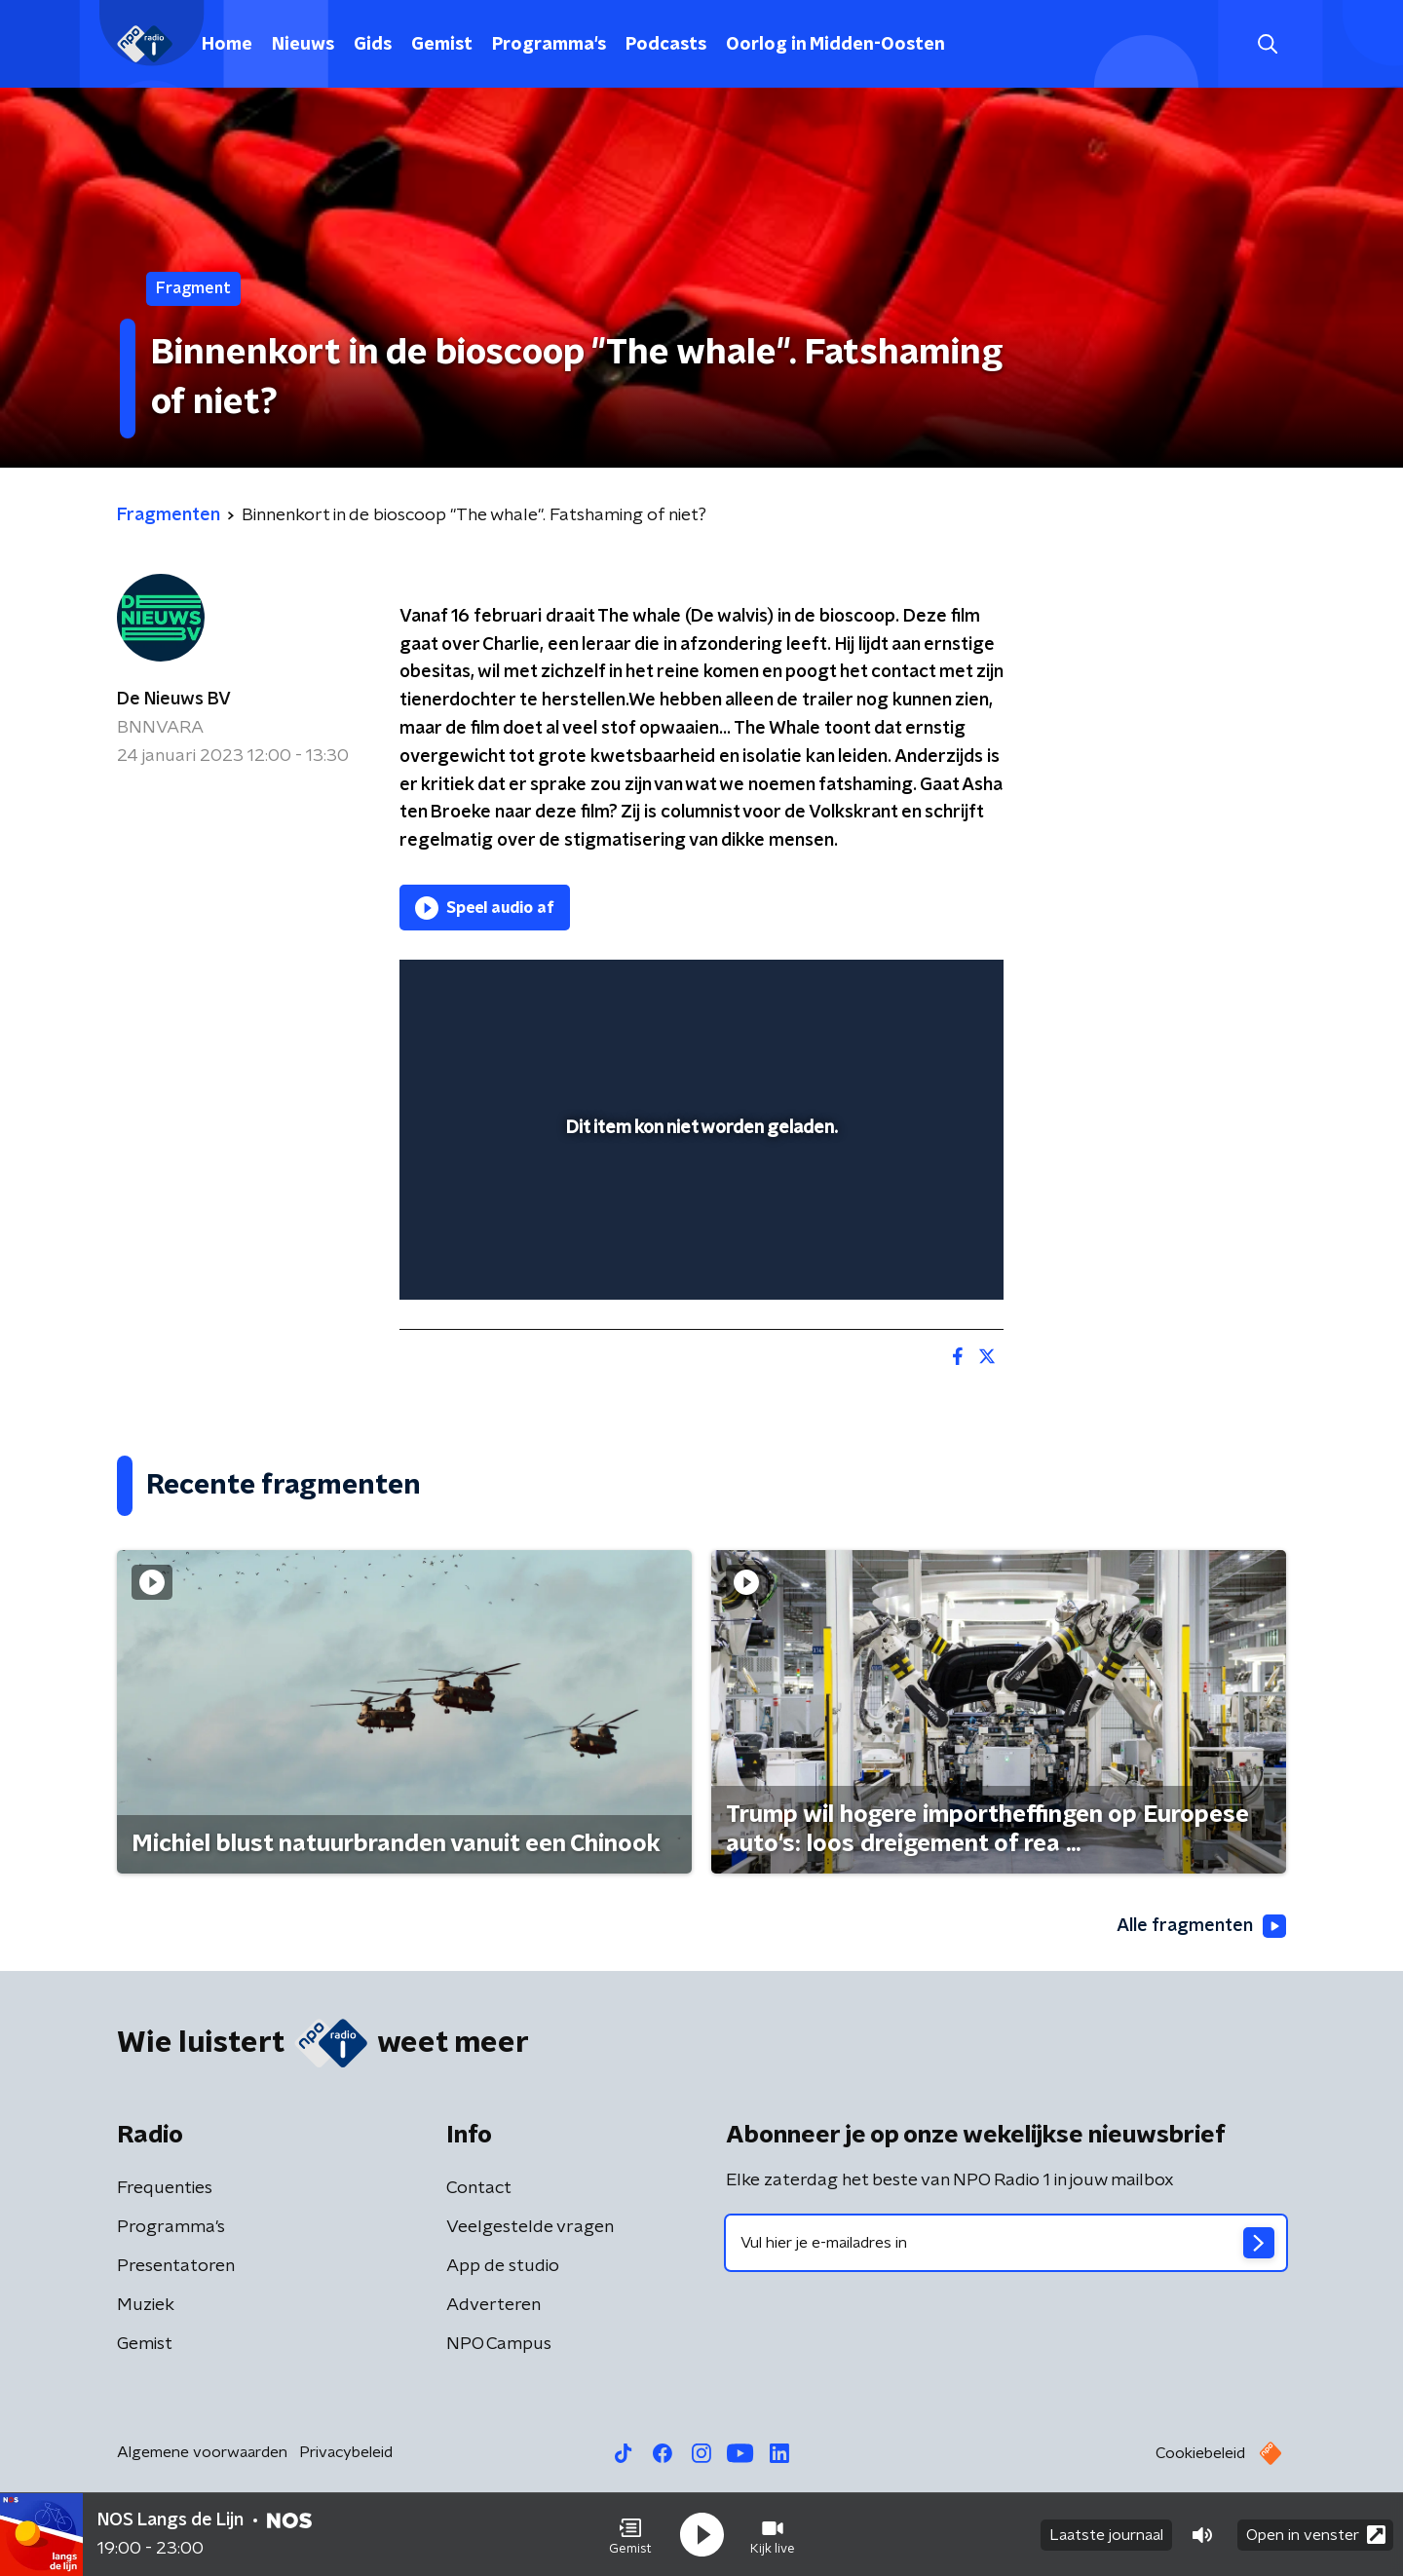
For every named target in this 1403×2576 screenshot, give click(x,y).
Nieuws (303, 45)
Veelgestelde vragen (530, 2227)
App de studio (502, 2266)
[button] (630, 2535)
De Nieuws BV (174, 699)
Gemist (442, 45)
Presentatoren (176, 2266)
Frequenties (164, 2188)
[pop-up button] (916, 1256)
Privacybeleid (346, 2452)
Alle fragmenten (1201, 1926)
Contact (479, 2188)
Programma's (549, 45)
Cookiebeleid (1200, 2453)
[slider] (699, 1204)
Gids (373, 45)
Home (227, 45)
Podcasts (666, 45)
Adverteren (493, 2305)
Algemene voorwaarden (202, 2452)
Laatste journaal (1106, 2535)
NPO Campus (498, 2344)
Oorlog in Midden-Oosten (835, 45)
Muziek (145, 2305)
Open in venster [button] (1315, 2534)
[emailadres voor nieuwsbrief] (1006, 2243)
